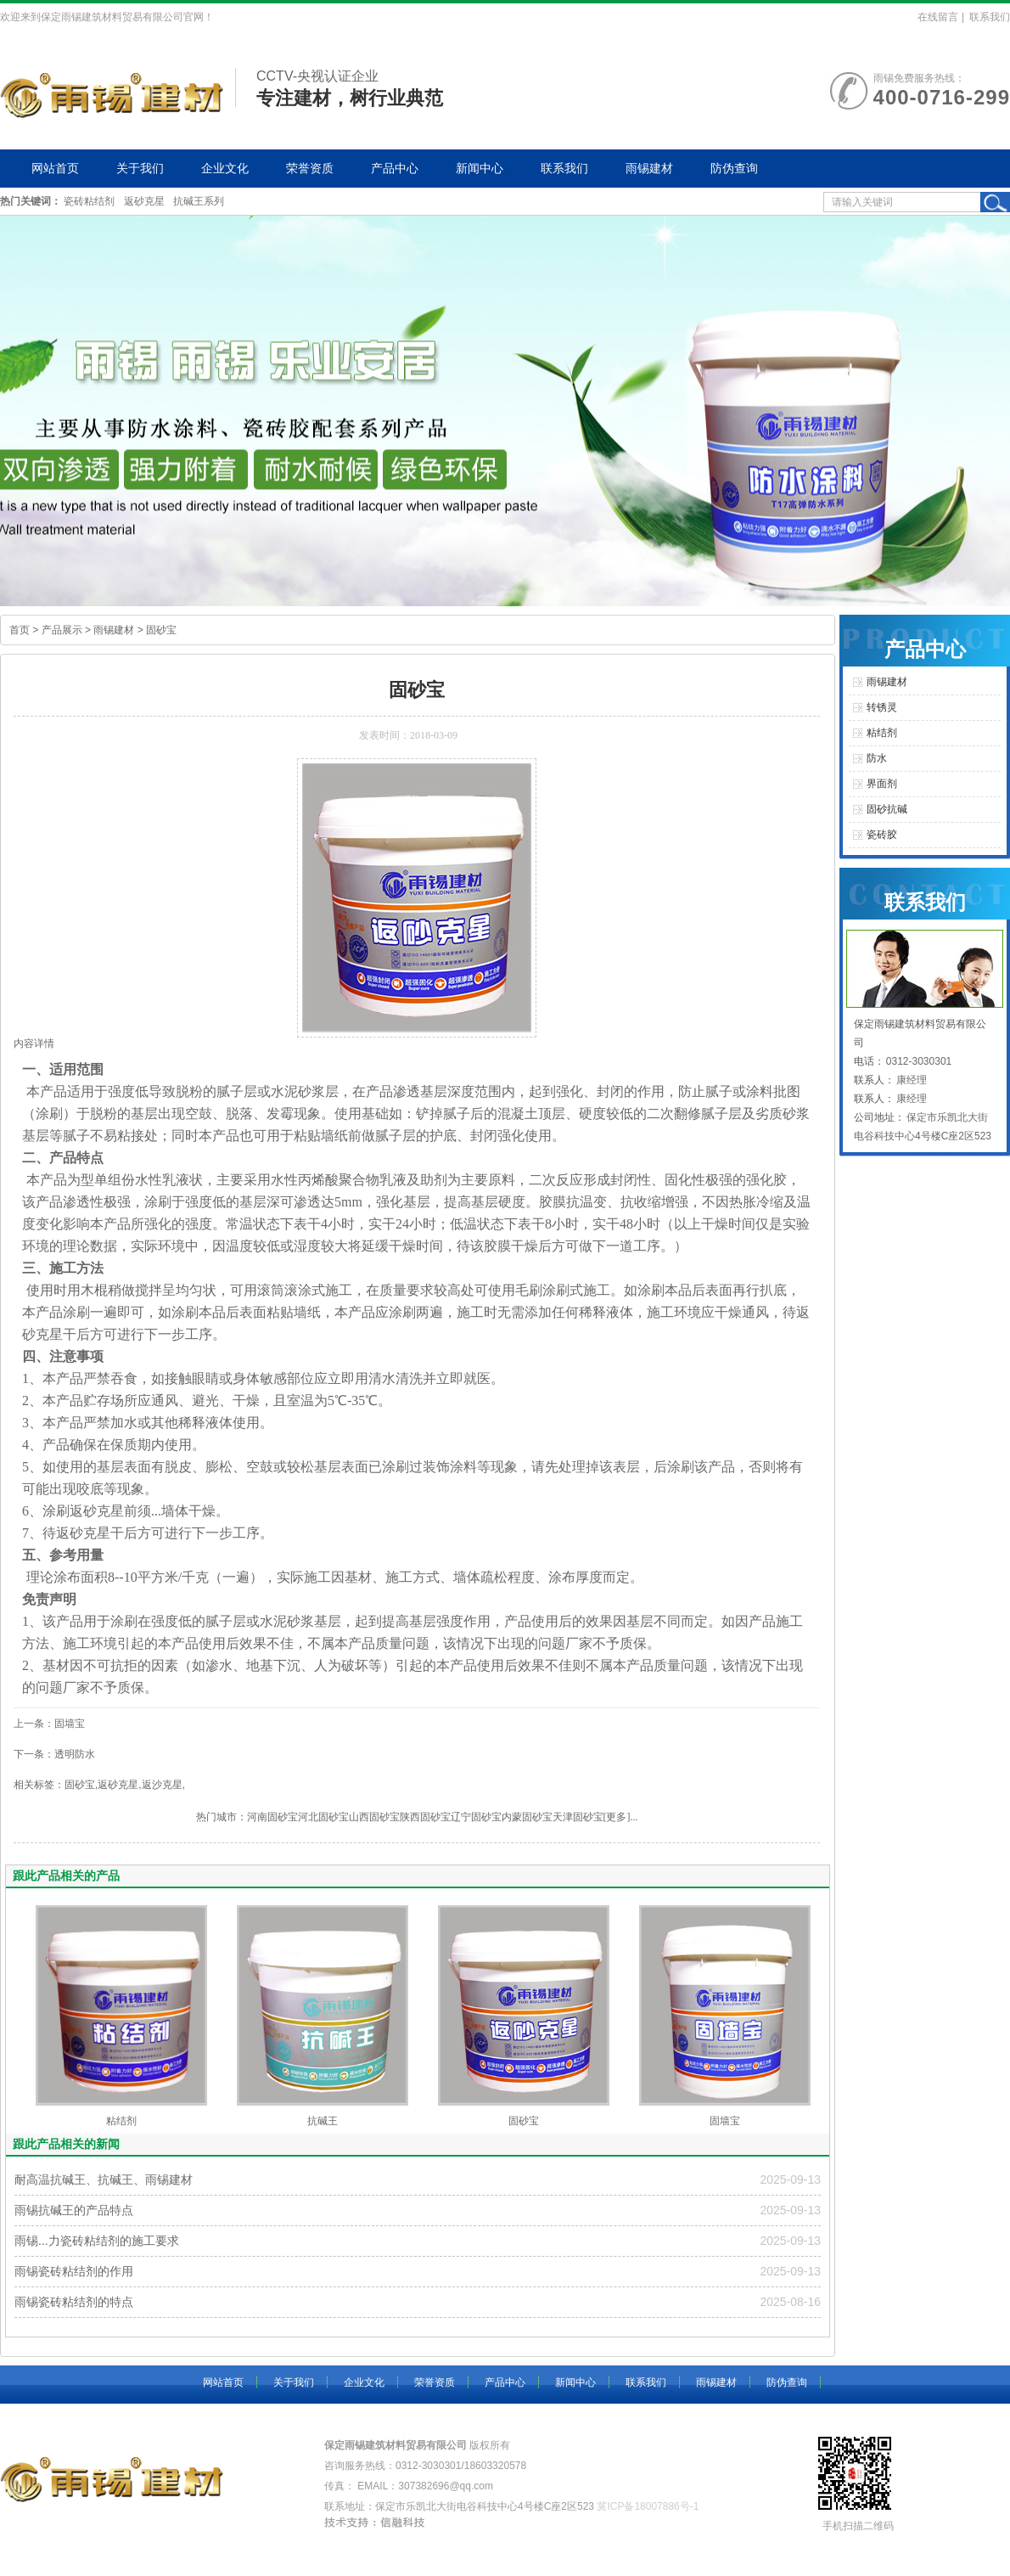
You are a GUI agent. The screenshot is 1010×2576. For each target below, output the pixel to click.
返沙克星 (162, 1785)
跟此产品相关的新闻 (66, 2144)
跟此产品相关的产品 (66, 1875)
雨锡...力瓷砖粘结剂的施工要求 (96, 2240)
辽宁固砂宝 (476, 1817)
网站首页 (55, 168)
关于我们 (140, 168)
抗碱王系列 (198, 201)
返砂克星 (144, 201)
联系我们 (989, 17)
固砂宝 (161, 630)
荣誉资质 (310, 168)
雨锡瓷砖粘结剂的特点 (73, 2302)
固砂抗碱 (887, 809)
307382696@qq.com (445, 2486)
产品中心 (394, 168)
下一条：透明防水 (54, 1754)
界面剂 (882, 784)
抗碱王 (322, 2121)
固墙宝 (725, 2121)
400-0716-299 (941, 97)
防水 (877, 758)
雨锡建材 (649, 168)
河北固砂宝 (323, 1817)
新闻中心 (479, 168)
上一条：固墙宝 (49, 1724)
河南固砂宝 (272, 1817)
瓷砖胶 (882, 835)
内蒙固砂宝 (527, 1817)
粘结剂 (121, 2121)
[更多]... (620, 1817)
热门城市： (221, 1817)
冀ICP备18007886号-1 (648, 2506)
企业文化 (225, 168)
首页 (19, 630)
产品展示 (62, 630)
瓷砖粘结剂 (89, 201)
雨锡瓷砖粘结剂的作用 (73, 2271)
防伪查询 (734, 168)
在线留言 (937, 17)
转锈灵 (882, 707)
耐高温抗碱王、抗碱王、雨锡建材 (103, 2179)
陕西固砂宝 (425, 1817)
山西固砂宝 (374, 1817)
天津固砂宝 (578, 1817)
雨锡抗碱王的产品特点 (73, 2210)
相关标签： (39, 1785)
